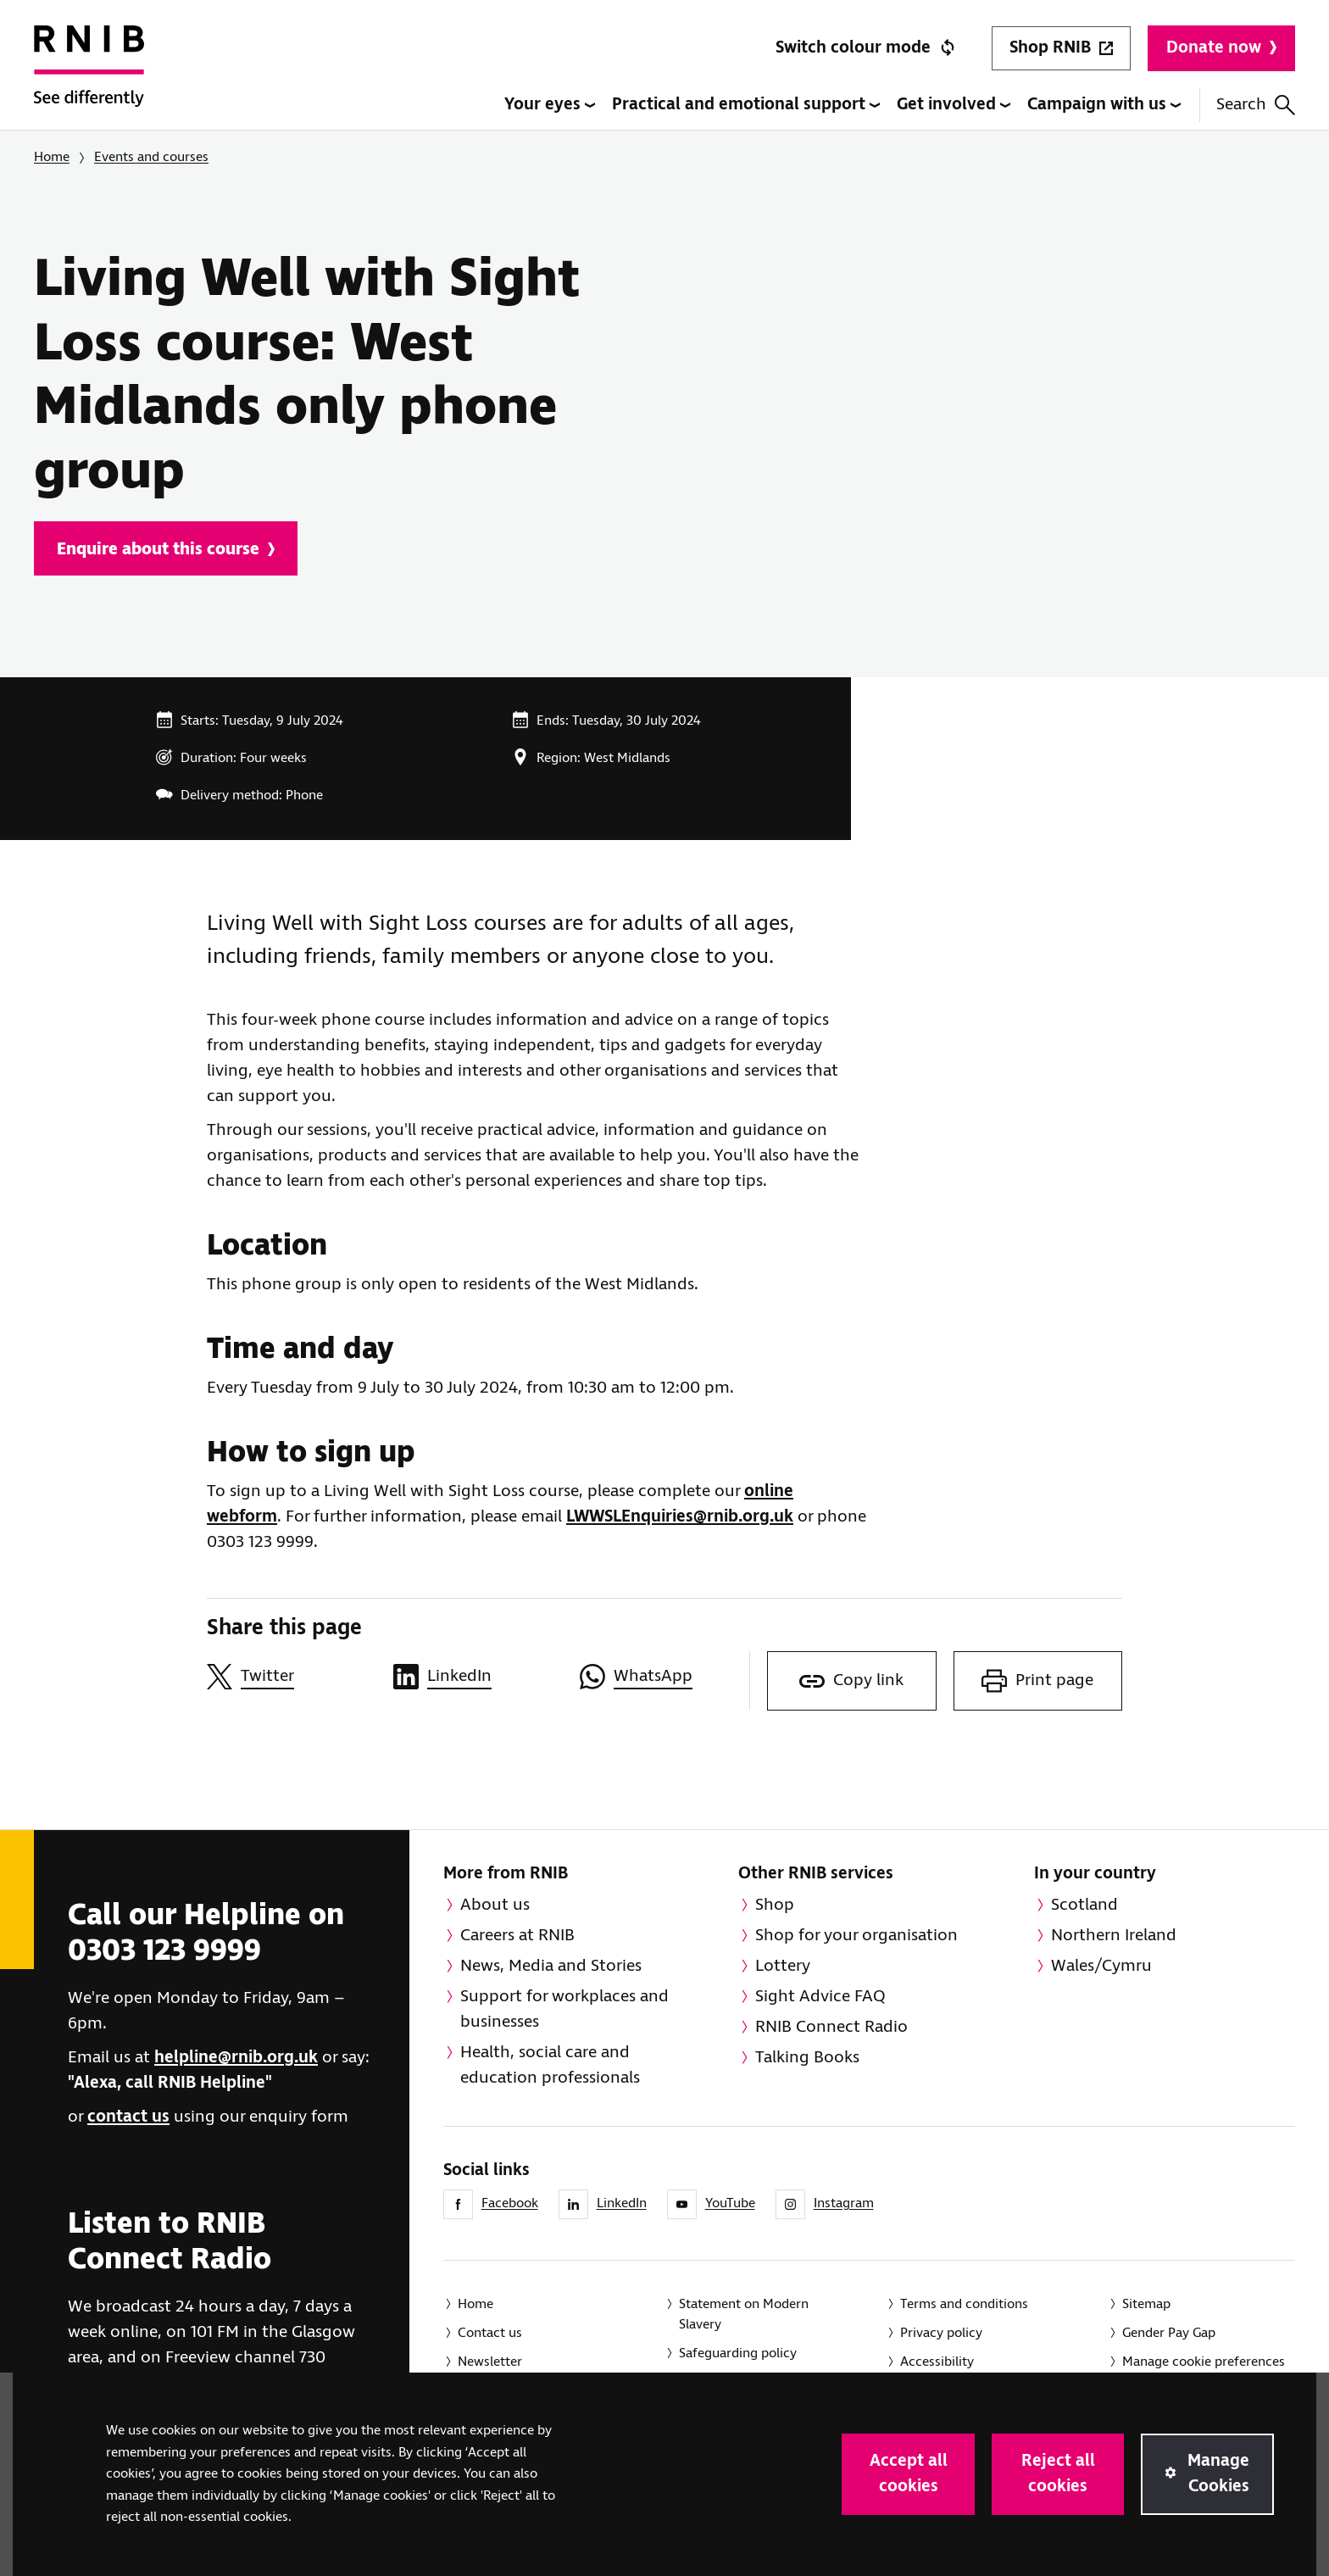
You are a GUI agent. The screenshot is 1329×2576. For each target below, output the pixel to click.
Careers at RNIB (517, 1935)
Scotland (1084, 1905)
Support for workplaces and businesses (564, 2009)
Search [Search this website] (1255, 104)
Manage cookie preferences (1203, 2362)
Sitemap (1146, 2304)
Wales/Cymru (1101, 1966)
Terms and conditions (964, 2304)
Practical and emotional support (746, 104)
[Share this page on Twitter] (291, 1676)
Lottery (782, 1966)
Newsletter (490, 2362)
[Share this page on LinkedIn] (478, 1676)
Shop (774, 1905)
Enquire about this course (166, 549)
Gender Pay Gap (1168, 2333)
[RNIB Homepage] (89, 78)
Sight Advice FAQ (820, 1996)
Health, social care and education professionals (550, 2065)
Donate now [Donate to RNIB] (1221, 47)
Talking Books (807, 2057)
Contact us (490, 2333)
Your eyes (549, 104)
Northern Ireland (1113, 1935)
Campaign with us (1104, 104)
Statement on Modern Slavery (744, 2314)
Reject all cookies (1058, 2474)
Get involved (953, 104)
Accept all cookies (909, 2474)
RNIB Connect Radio (831, 2027)
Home (52, 157)
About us (495, 1905)
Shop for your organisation (856, 1935)
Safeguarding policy (738, 2353)
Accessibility (937, 2362)
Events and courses (151, 157)
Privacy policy (941, 2333)
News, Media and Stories (551, 1966)
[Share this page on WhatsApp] (664, 1676)
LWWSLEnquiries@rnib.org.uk (679, 1516)
